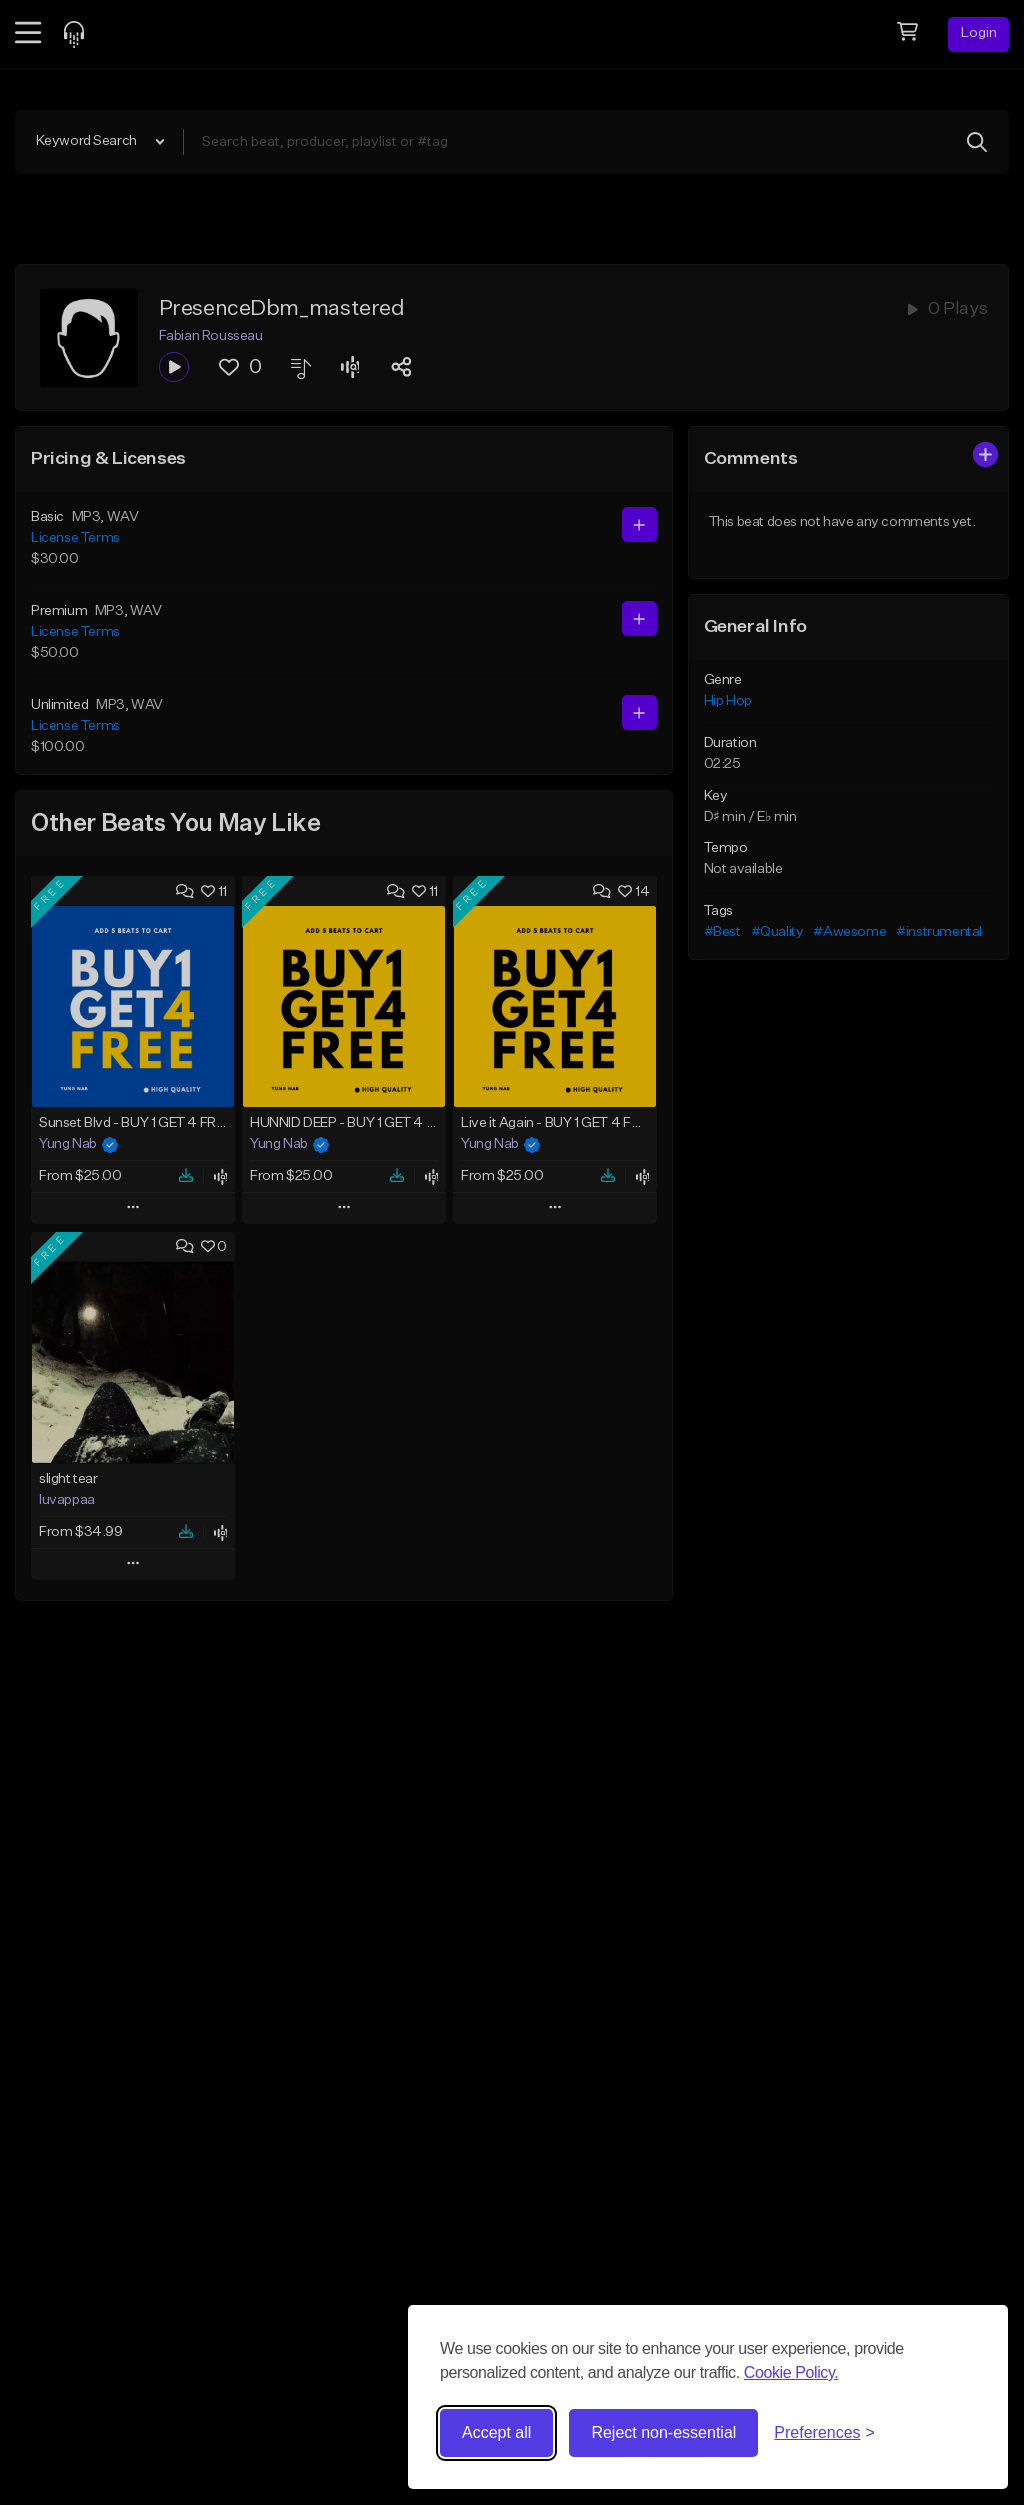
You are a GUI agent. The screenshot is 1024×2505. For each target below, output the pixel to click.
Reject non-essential (663, 2432)
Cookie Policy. (791, 2372)
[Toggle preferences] (824, 2433)
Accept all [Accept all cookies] (496, 2432)
